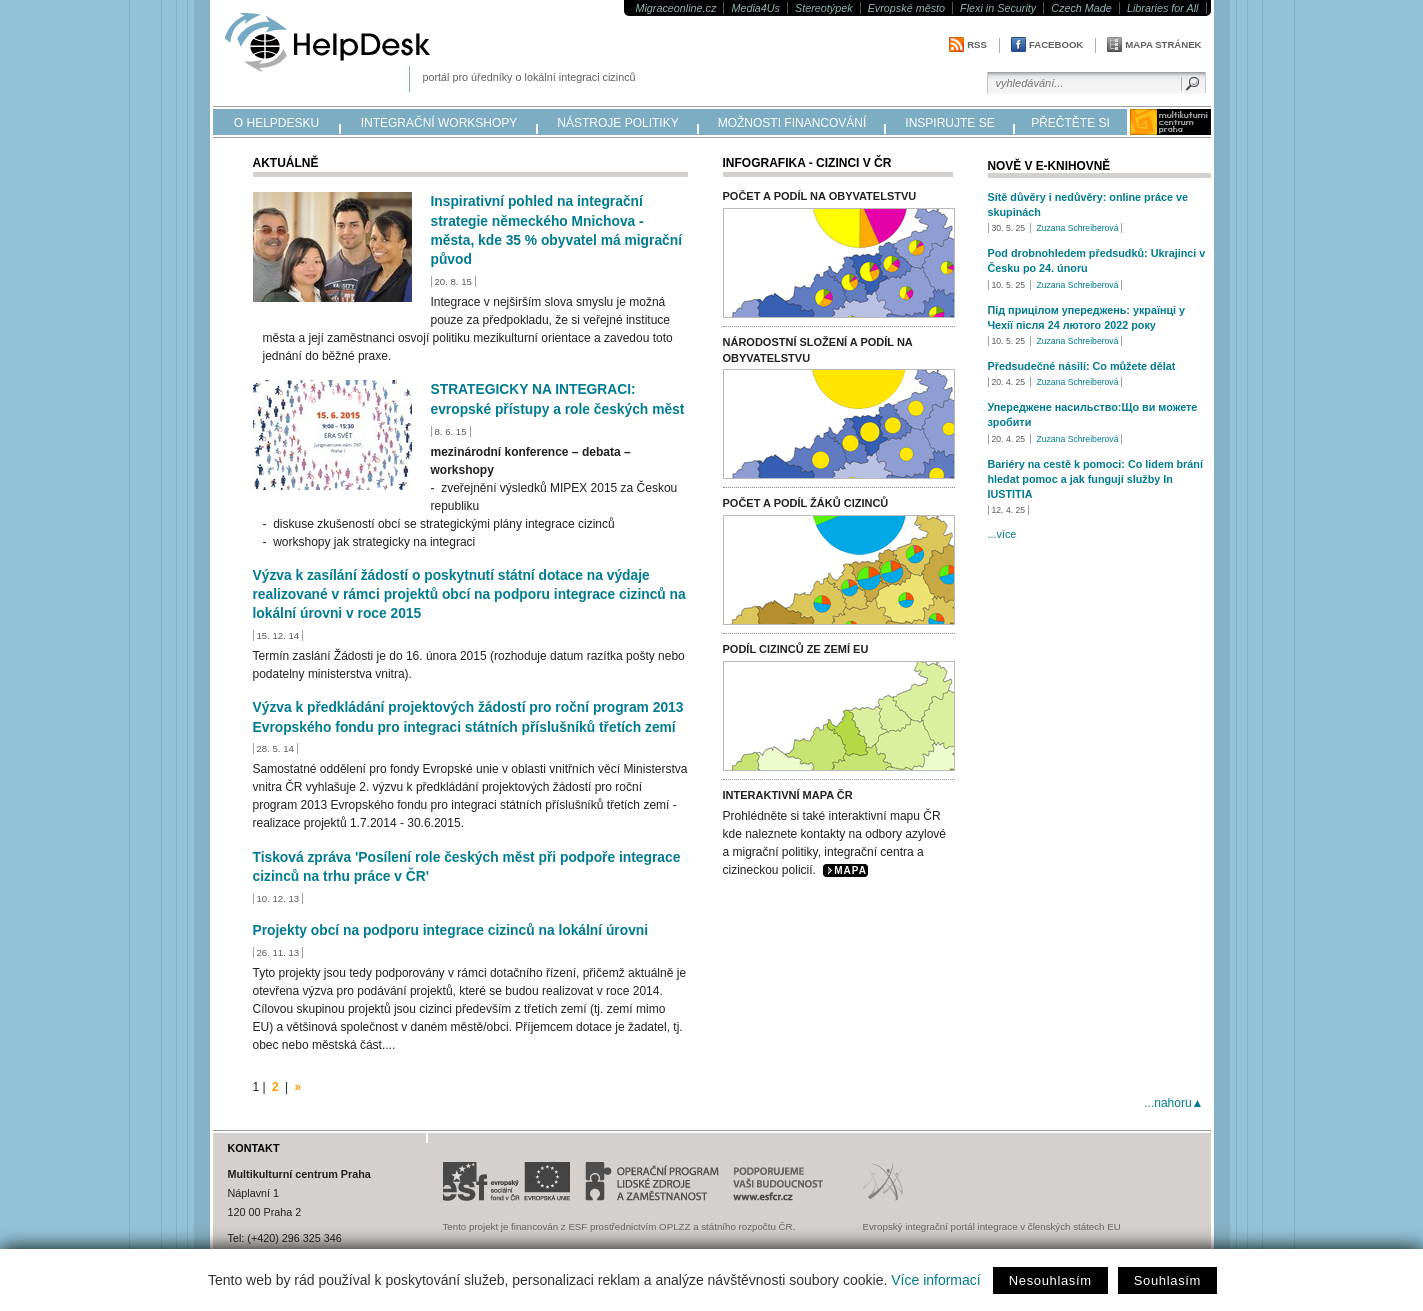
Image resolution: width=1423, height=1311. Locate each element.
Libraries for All (1163, 8)
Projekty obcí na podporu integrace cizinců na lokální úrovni (451, 930)
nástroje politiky (617, 123)
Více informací (935, 1280)
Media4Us (755, 8)
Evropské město (906, 8)
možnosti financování (792, 123)
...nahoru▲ (1173, 1103)
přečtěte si (1070, 123)
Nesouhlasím (1050, 1280)
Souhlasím (1167, 1280)
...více (1002, 534)
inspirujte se (949, 123)
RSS (977, 44)
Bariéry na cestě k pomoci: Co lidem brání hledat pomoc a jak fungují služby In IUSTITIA (1095, 479)
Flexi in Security (998, 8)
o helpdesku (276, 123)
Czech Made (1081, 8)
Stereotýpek (824, 8)
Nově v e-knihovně (1049, 166)
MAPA (850, 870)
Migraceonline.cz (675, 8)
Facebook (1056, 44)
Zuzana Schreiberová (1077, 228)
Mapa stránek (1163, 44)
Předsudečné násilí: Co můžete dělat (1082, 366)
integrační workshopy (439, 123)
